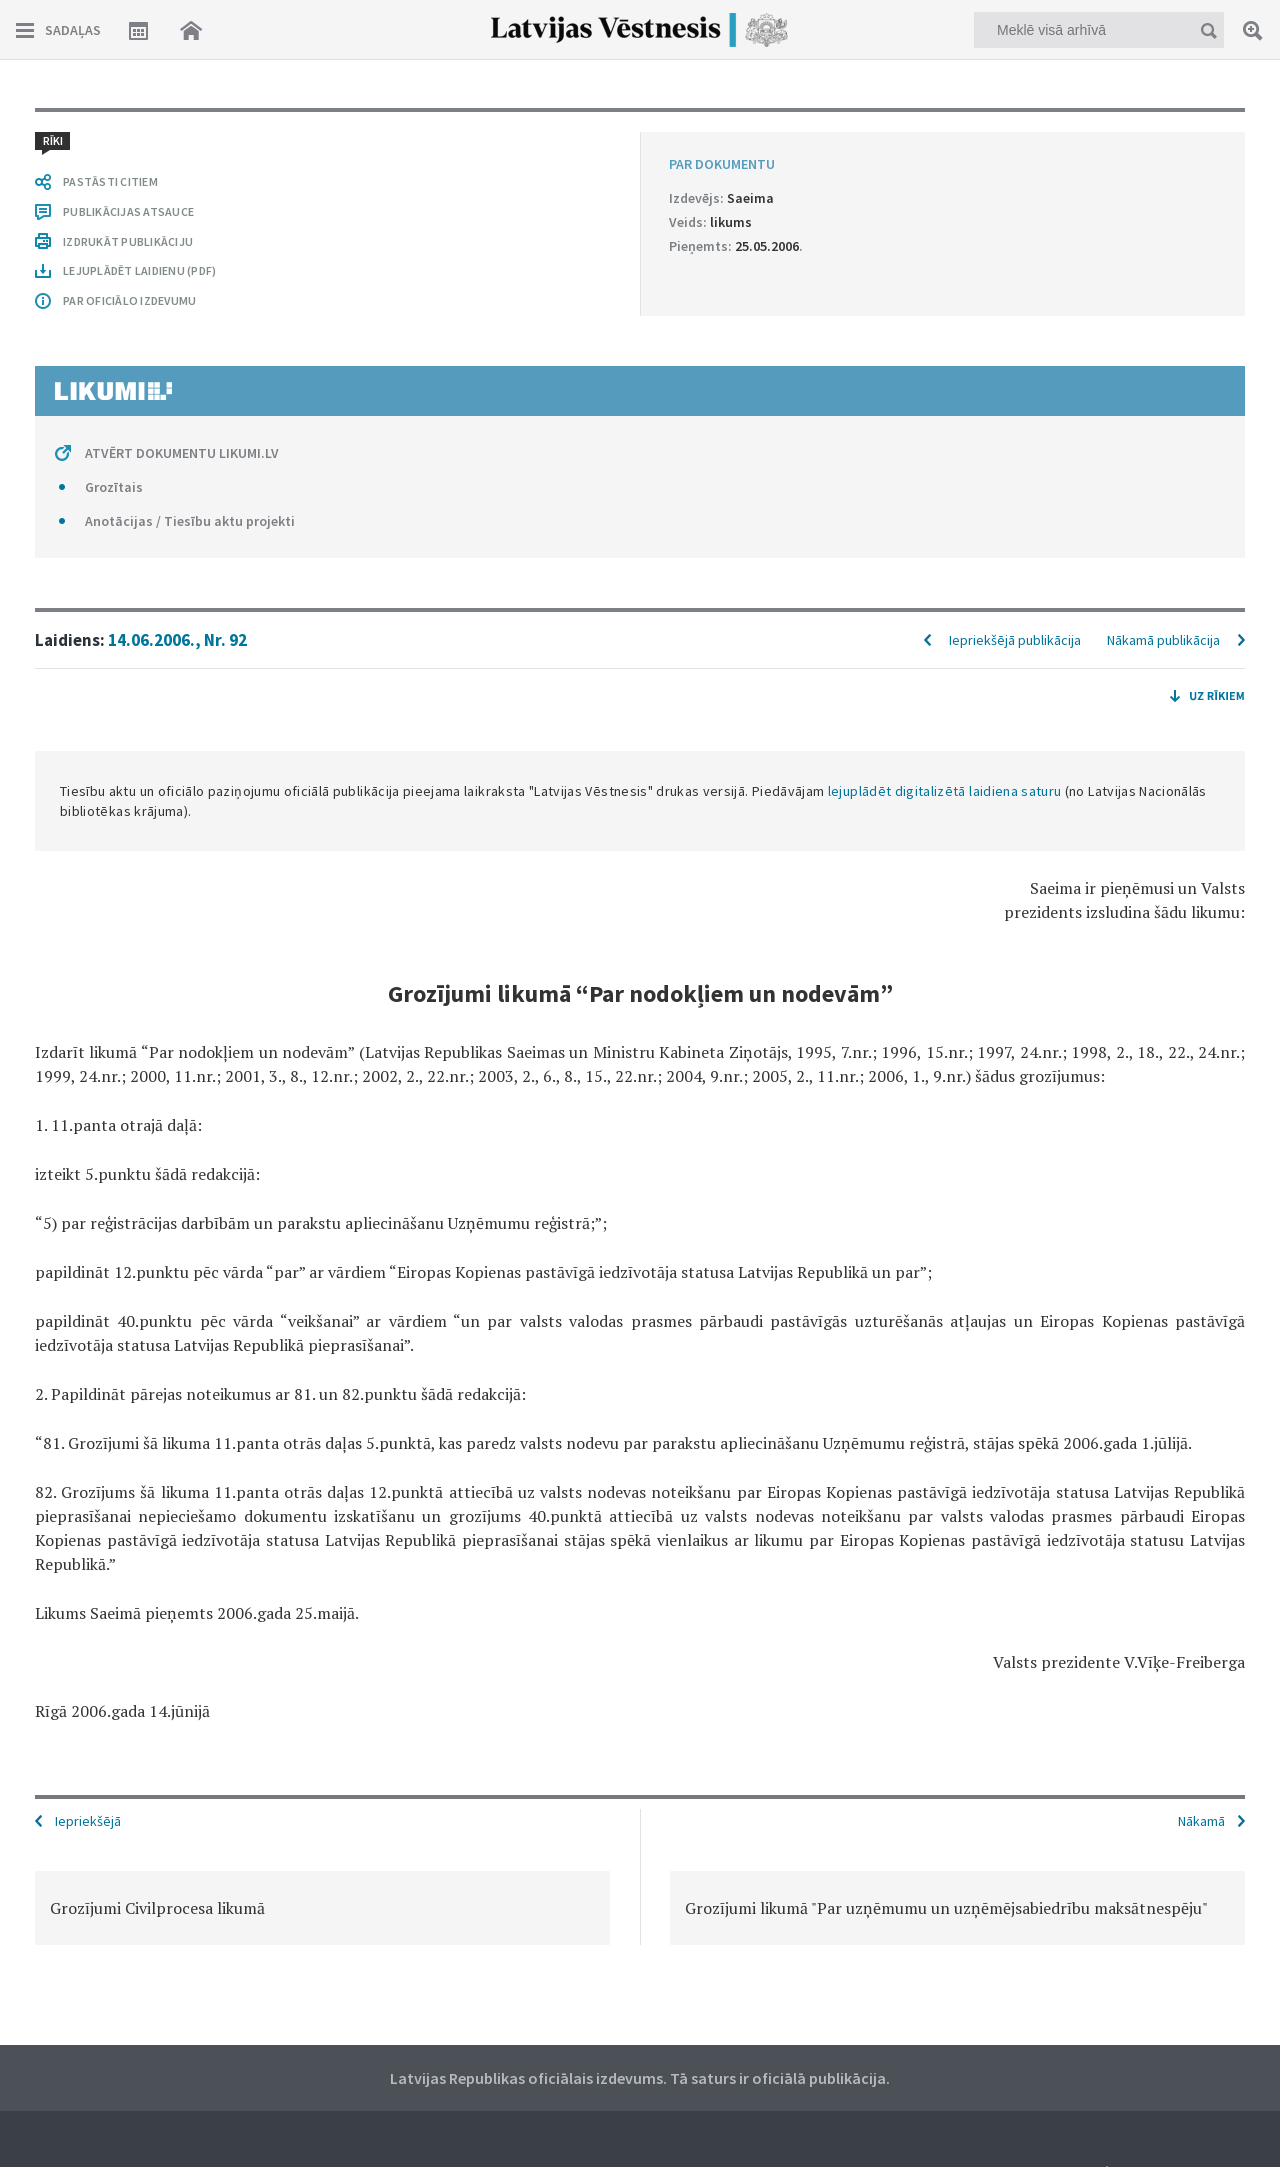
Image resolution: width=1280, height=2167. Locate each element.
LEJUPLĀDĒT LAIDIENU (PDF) (139, 270)
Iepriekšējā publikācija (1015, 640)
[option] (322, 1908)
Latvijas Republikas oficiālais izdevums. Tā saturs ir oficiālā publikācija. (640, 2078)
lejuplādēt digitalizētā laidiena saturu (945, 791)
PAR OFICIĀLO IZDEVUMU (129, 300)
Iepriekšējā (88, 1821)
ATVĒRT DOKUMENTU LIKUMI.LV (182, 453)
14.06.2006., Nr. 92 (177, 640)
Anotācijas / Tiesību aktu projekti (190, 521)
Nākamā (1201, 1821)
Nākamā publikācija (1163, 640)
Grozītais (114, 487)
